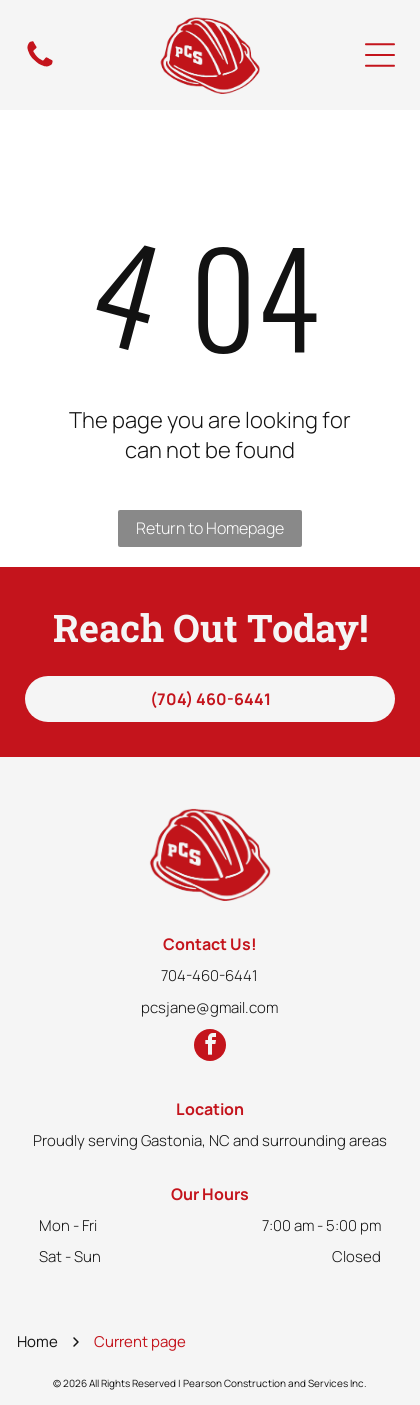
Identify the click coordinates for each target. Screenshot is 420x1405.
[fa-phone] (40, 65)
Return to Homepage (210, 528)
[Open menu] (380, 55)
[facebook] (210, 1047)
